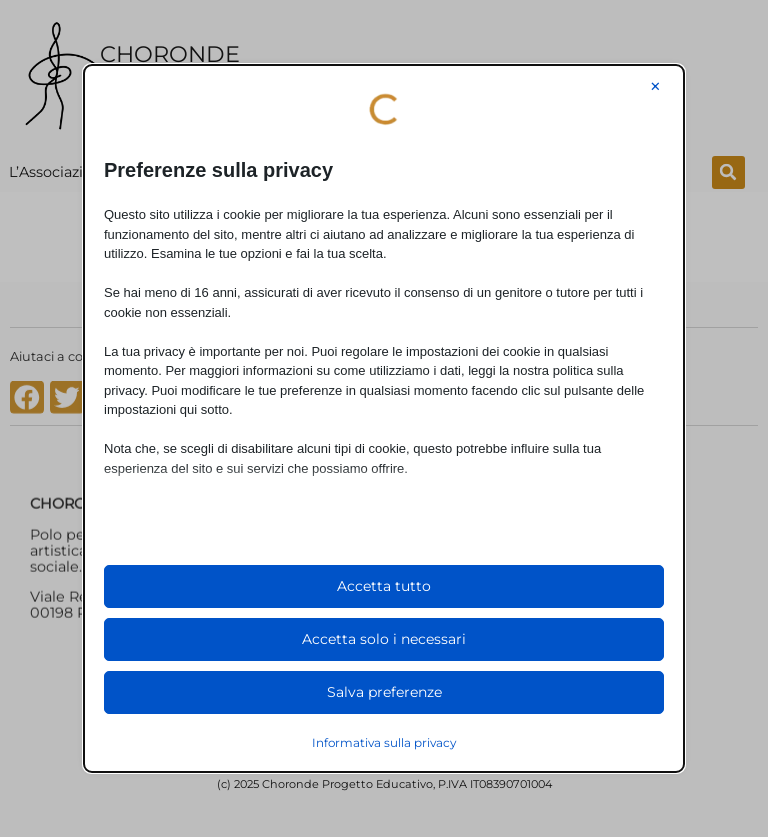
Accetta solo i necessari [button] (384, 639)
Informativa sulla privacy (384, 742)
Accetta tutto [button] (384, 586)
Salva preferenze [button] (384, 692)
